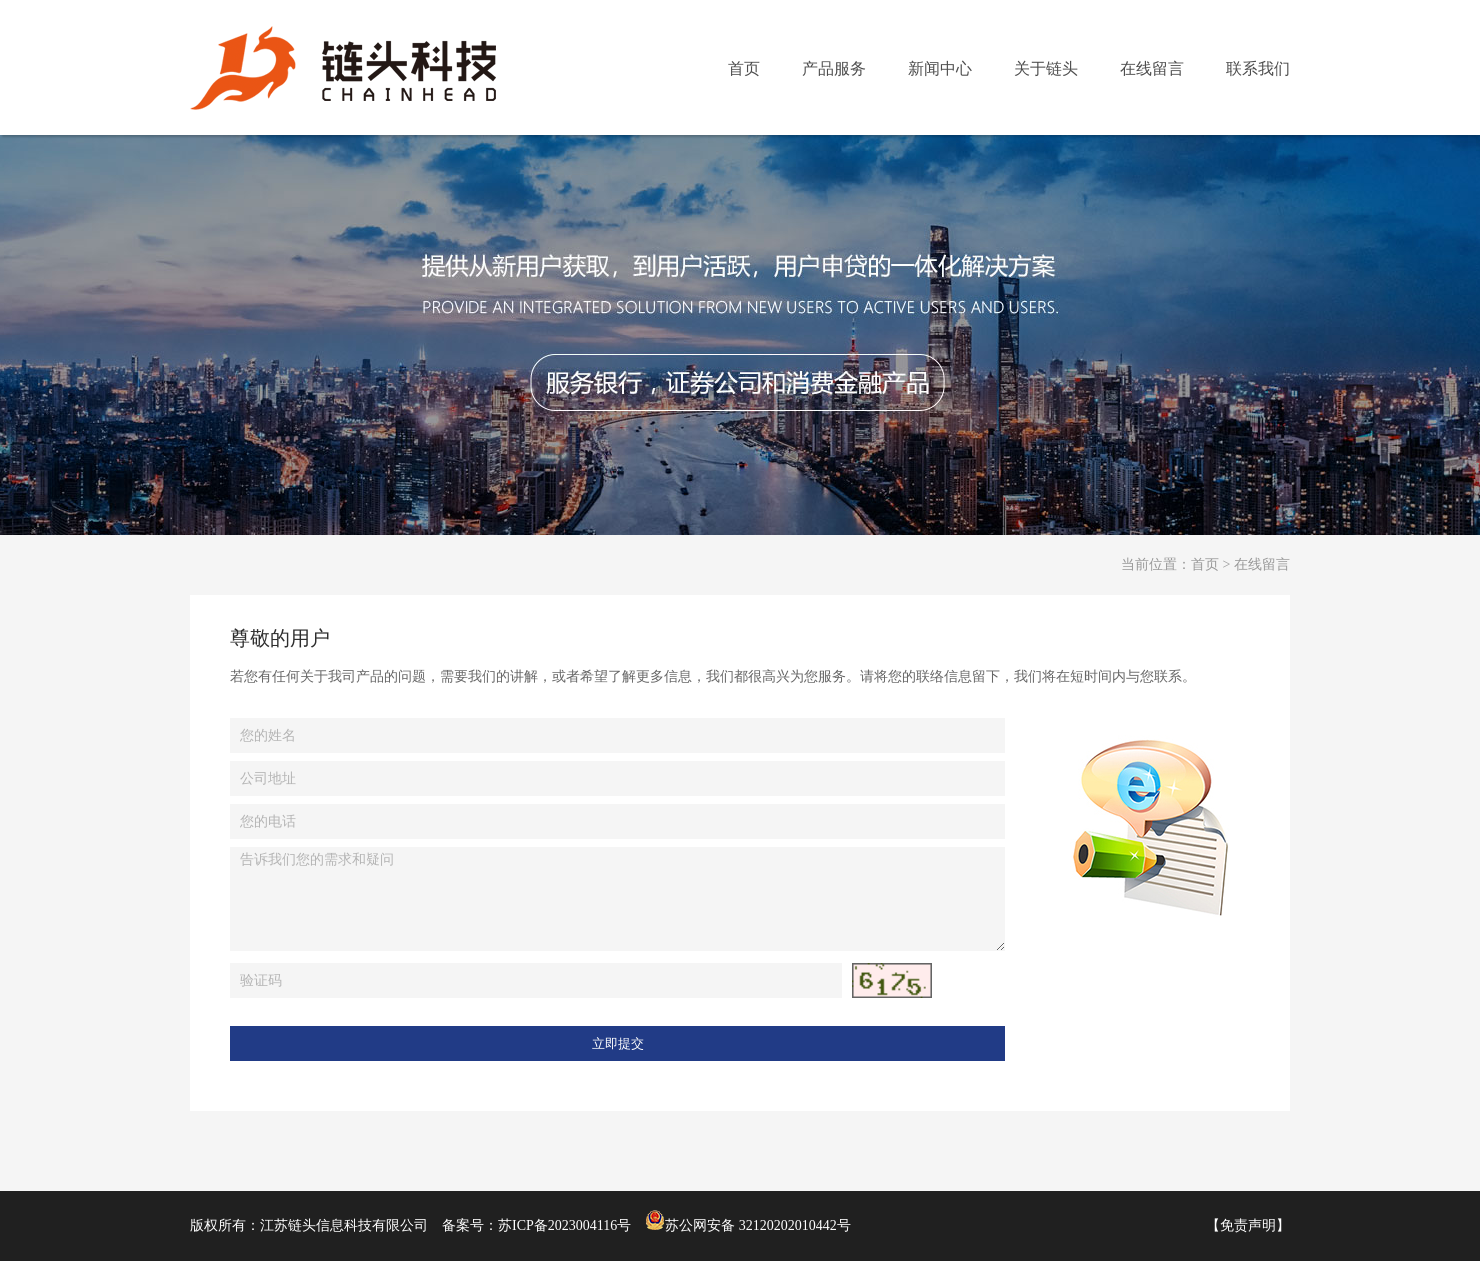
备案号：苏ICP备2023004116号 (536, 1225)
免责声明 (1248, 1225)
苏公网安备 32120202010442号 (748, 1225)
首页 (1205, 564)
